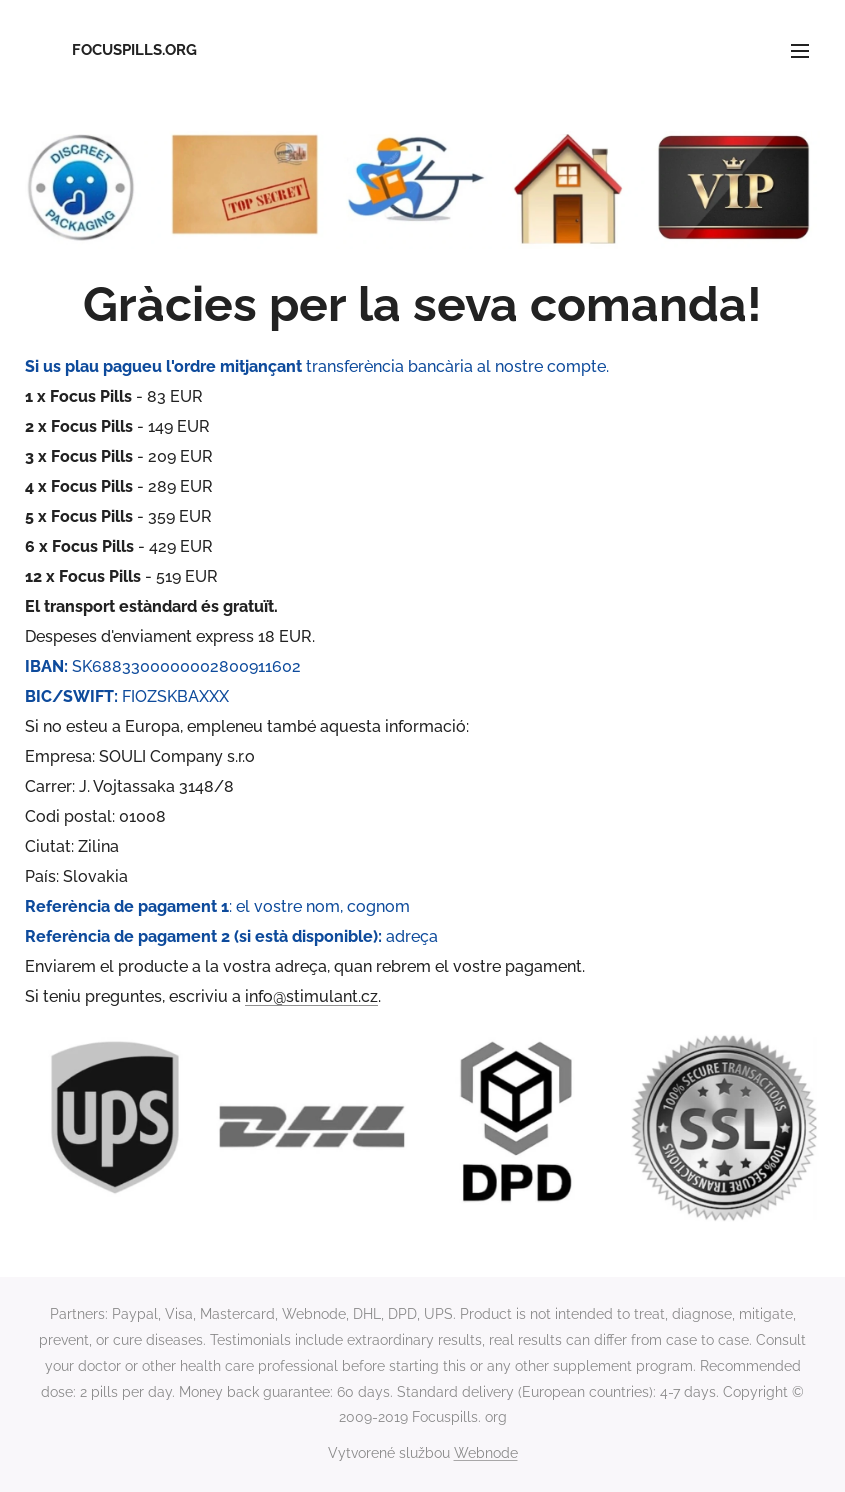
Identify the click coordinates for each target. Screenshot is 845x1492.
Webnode (486, 1453)
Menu (800, 51)
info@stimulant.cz (311, 996)
